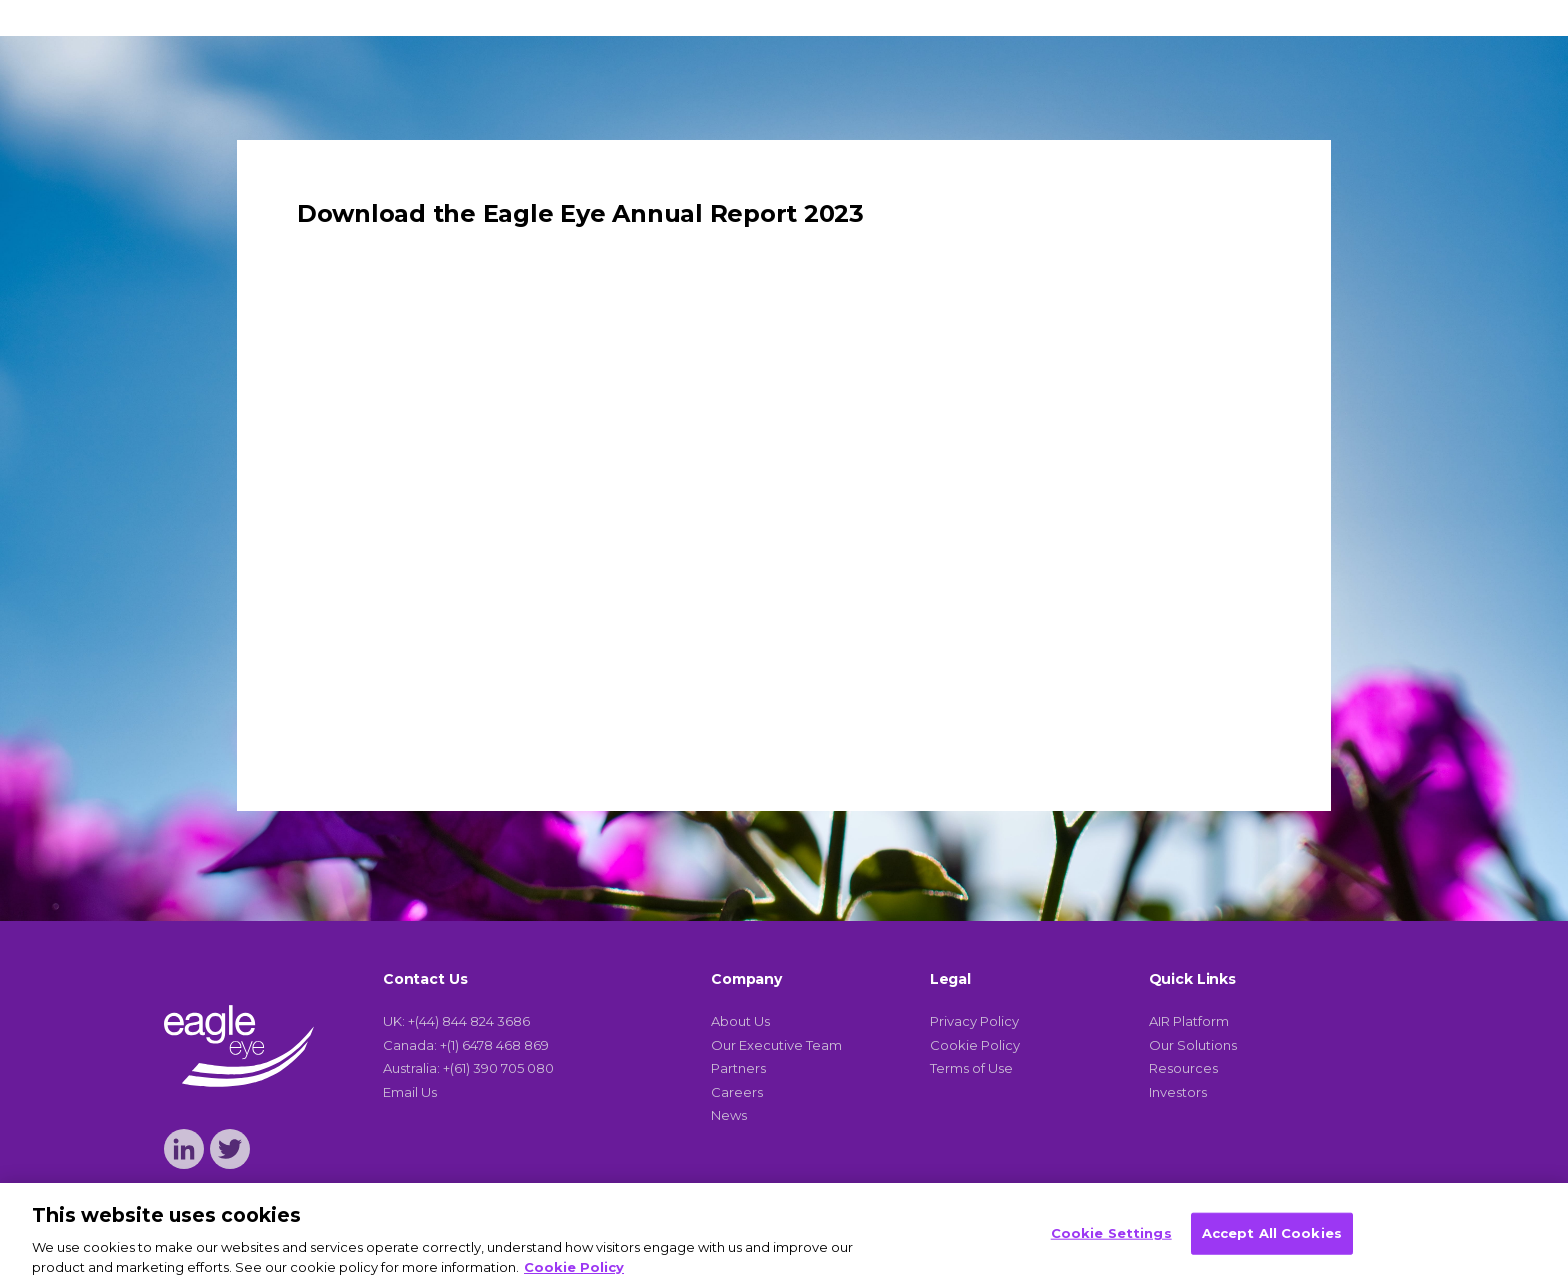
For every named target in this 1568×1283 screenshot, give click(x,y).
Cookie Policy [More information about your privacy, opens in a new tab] (574, 1274)
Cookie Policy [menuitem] (975, 1045)
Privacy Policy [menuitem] (974, 1021)
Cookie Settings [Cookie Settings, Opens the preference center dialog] (1111, 1240)
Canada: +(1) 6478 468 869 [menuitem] (466, 1045)
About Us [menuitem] (740, 1021)
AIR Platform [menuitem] (1189, 1021)
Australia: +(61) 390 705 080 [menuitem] (468, 1068)
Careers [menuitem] (737, 1092)
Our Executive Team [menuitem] (776, 1045)
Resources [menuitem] (1183, 1068)
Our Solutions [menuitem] (1193, 1045)
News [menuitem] (729, 1115)
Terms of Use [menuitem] (971, 1068)
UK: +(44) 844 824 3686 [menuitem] (456, 1021)
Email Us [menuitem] (410, 1092)
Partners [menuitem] (738, 1068)
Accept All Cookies (1272, 1240)
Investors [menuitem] (1178, 1092)
